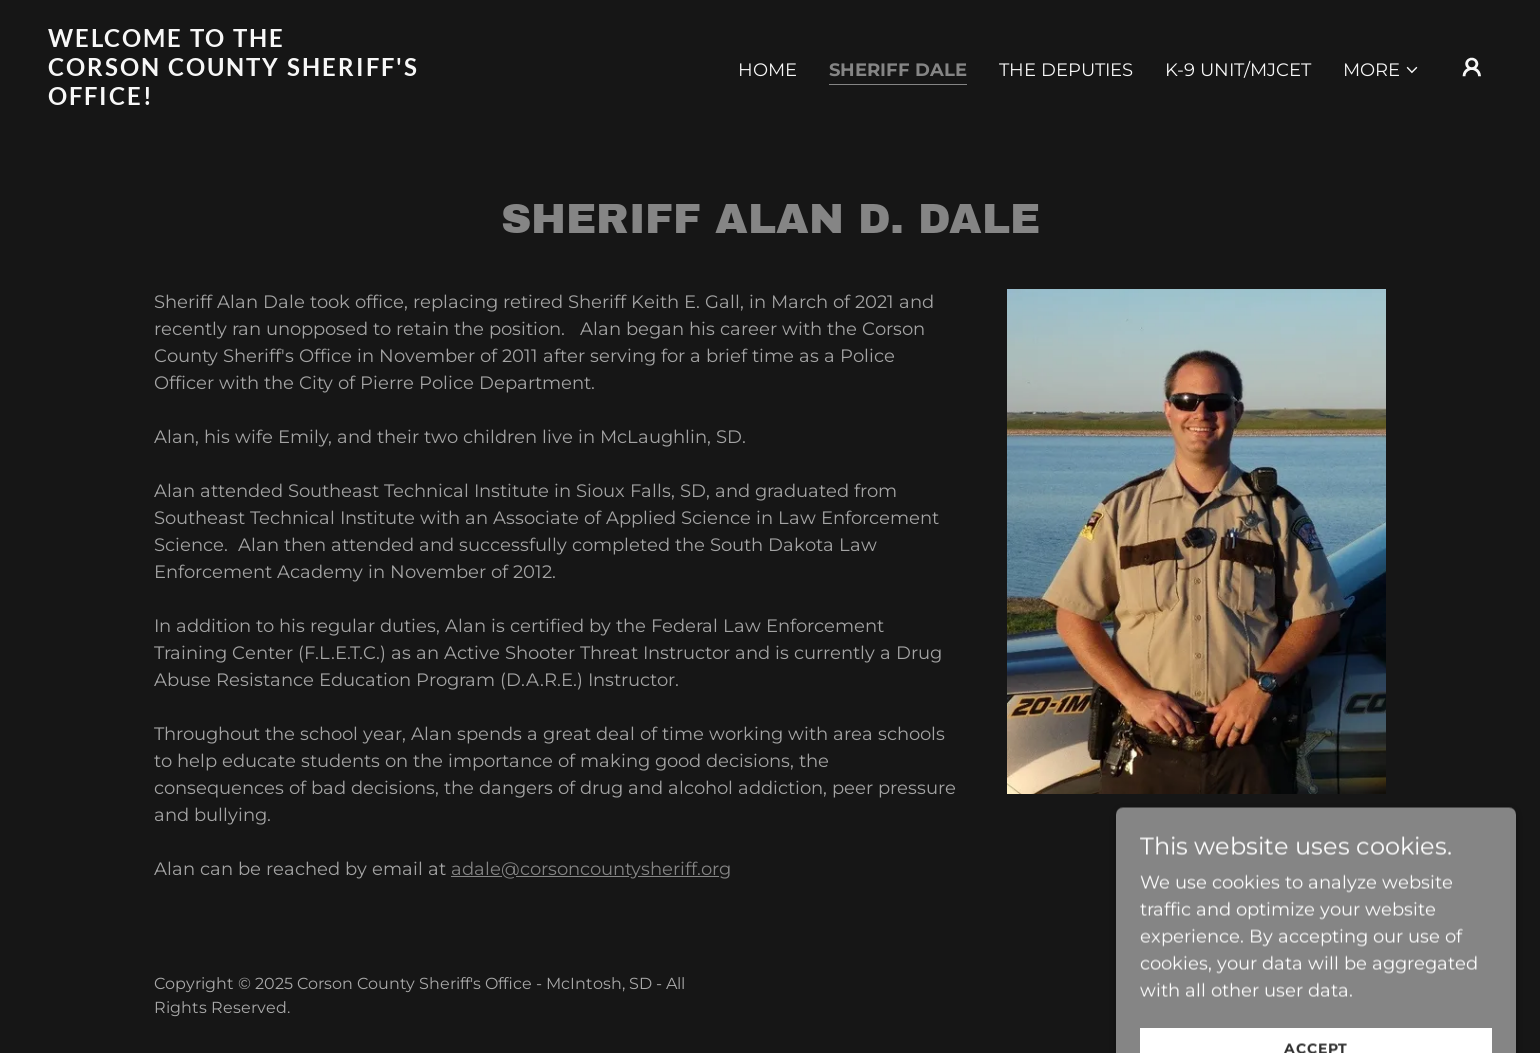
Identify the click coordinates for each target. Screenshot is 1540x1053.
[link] (250, 99)
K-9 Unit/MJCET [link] (1238, 70)
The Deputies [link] (1066, 70)
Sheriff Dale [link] (898, 70)
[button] (1381, 70)
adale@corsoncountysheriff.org (591, 869)
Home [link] (767, 70)
